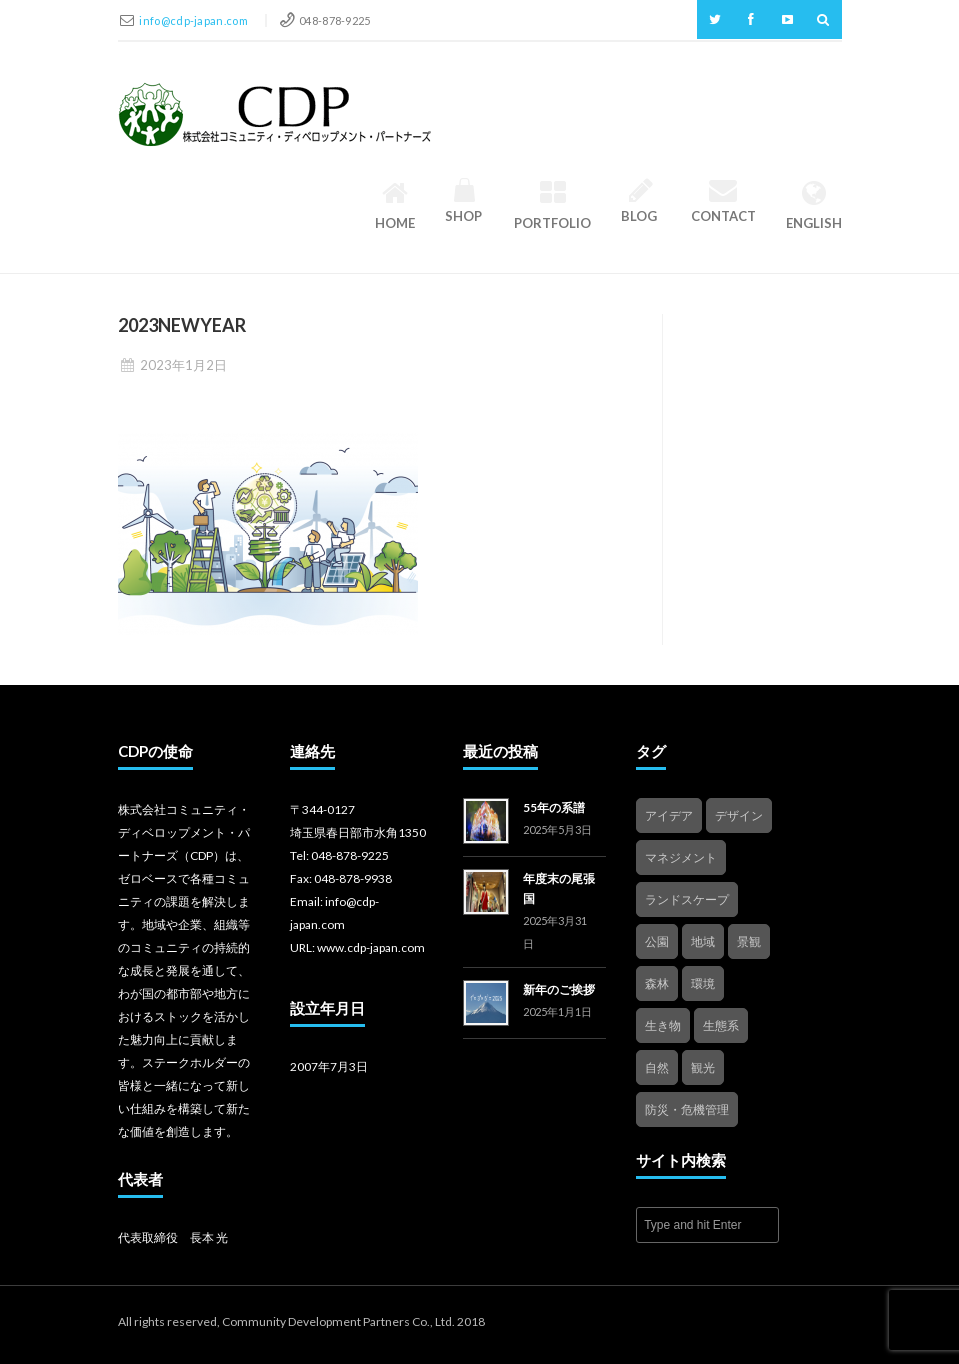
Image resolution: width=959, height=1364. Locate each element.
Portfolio (552, 205)
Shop (464, 201)
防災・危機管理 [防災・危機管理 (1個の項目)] (687, 1109)
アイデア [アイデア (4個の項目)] (669, 815)
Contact (723, 201)
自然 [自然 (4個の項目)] (657, 1067)
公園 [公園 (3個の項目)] (657, 941)
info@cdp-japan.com (194, 20)
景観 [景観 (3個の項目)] (749, 941)
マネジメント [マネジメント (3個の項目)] (681, 857)
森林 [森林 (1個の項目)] (657, 983)
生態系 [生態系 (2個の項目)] (721, 1025)
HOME (395, 205)
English (814, 205)
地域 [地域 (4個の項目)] (703, 941)
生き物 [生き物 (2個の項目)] (663, 1025)
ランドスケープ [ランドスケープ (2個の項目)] (687, 899)
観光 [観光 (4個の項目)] (703, 1067)
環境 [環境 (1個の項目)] (703, 983)
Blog (640, 201)
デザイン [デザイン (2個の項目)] (739, 815)
